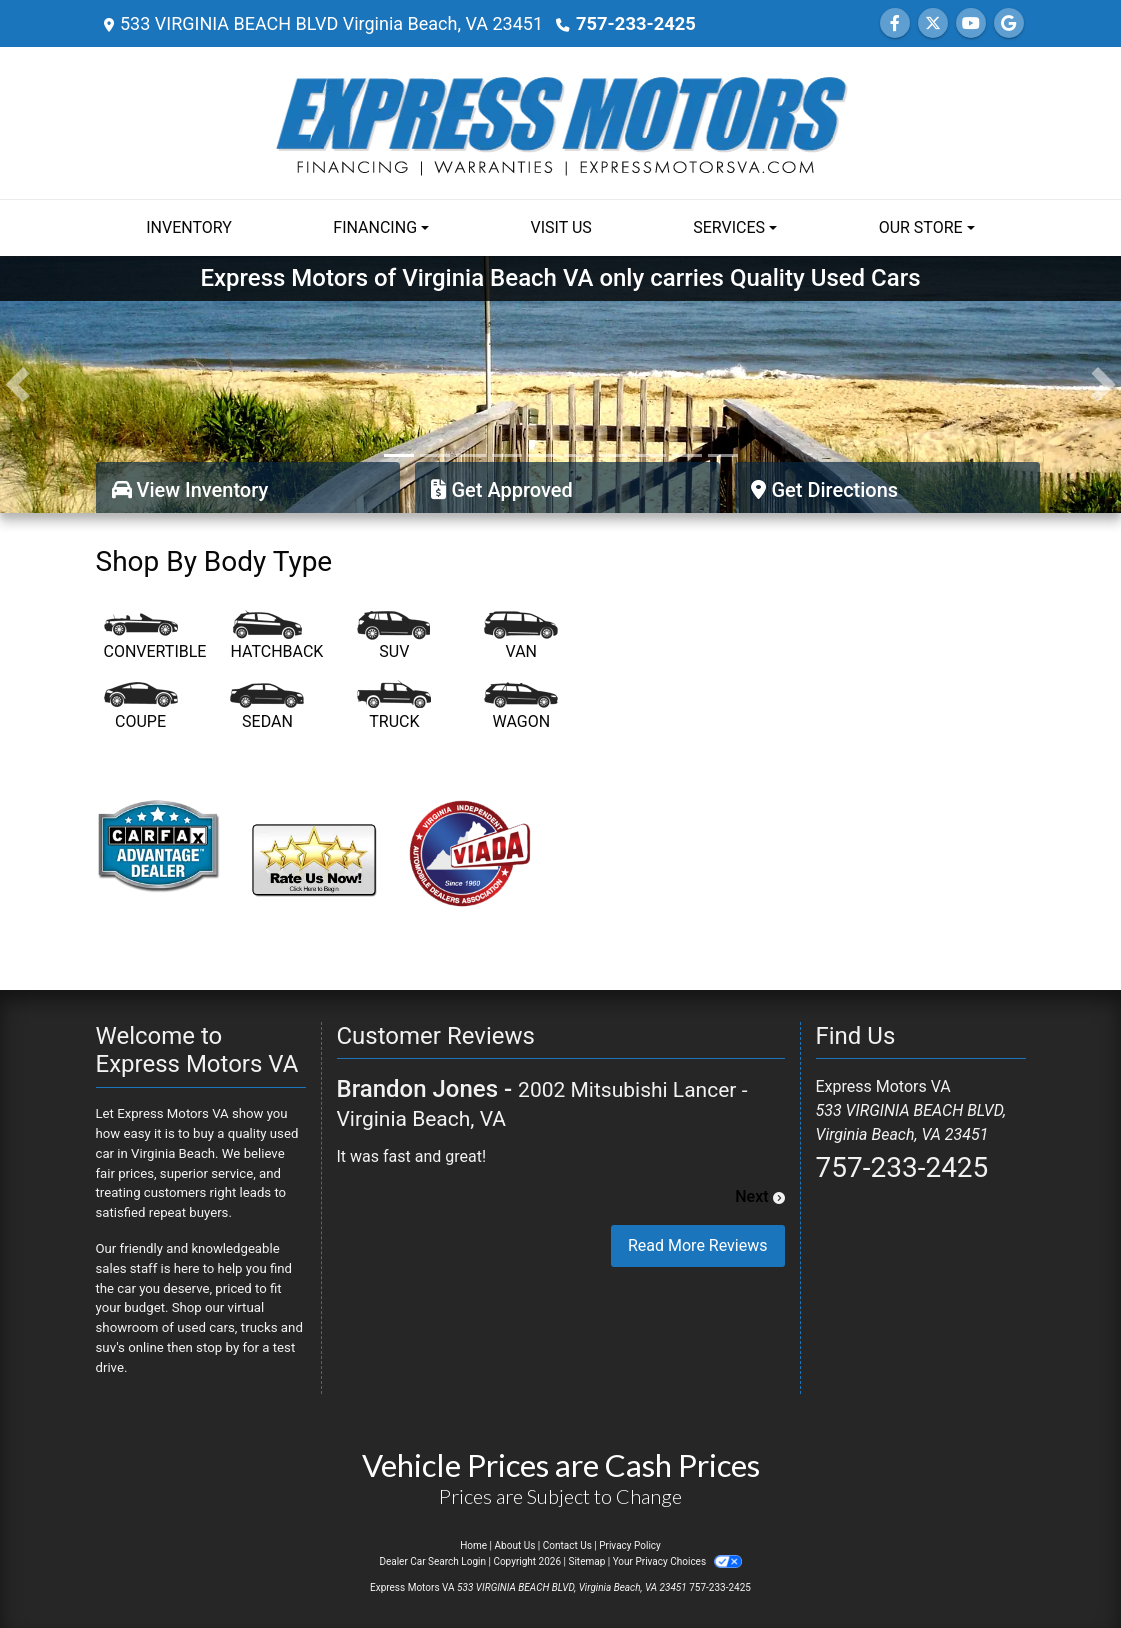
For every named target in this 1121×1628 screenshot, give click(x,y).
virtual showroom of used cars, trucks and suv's (199, 1327)
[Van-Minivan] (521, 637)
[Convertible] (155, 637)
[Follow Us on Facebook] (895, 23)
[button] (17, 384)
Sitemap (586, 1561)
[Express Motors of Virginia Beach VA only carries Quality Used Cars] (560, 383)
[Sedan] (267, 707)
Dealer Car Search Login (432, 1561)
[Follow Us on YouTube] (971, 23)
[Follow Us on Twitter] (933, 23)
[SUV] (394, 637)
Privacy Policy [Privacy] (630, 1545)
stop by (217, 1347)
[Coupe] (141, 707)
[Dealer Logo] (561, 121)
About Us (515, 1545)
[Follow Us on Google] (1009, 23)
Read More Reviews (698, 1245)
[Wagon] (521, 707)
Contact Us (567, 1545)
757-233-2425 (634, 23)
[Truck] (394, 707)
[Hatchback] (276, 637)
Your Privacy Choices (677, 1561)
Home (473, 1545)
